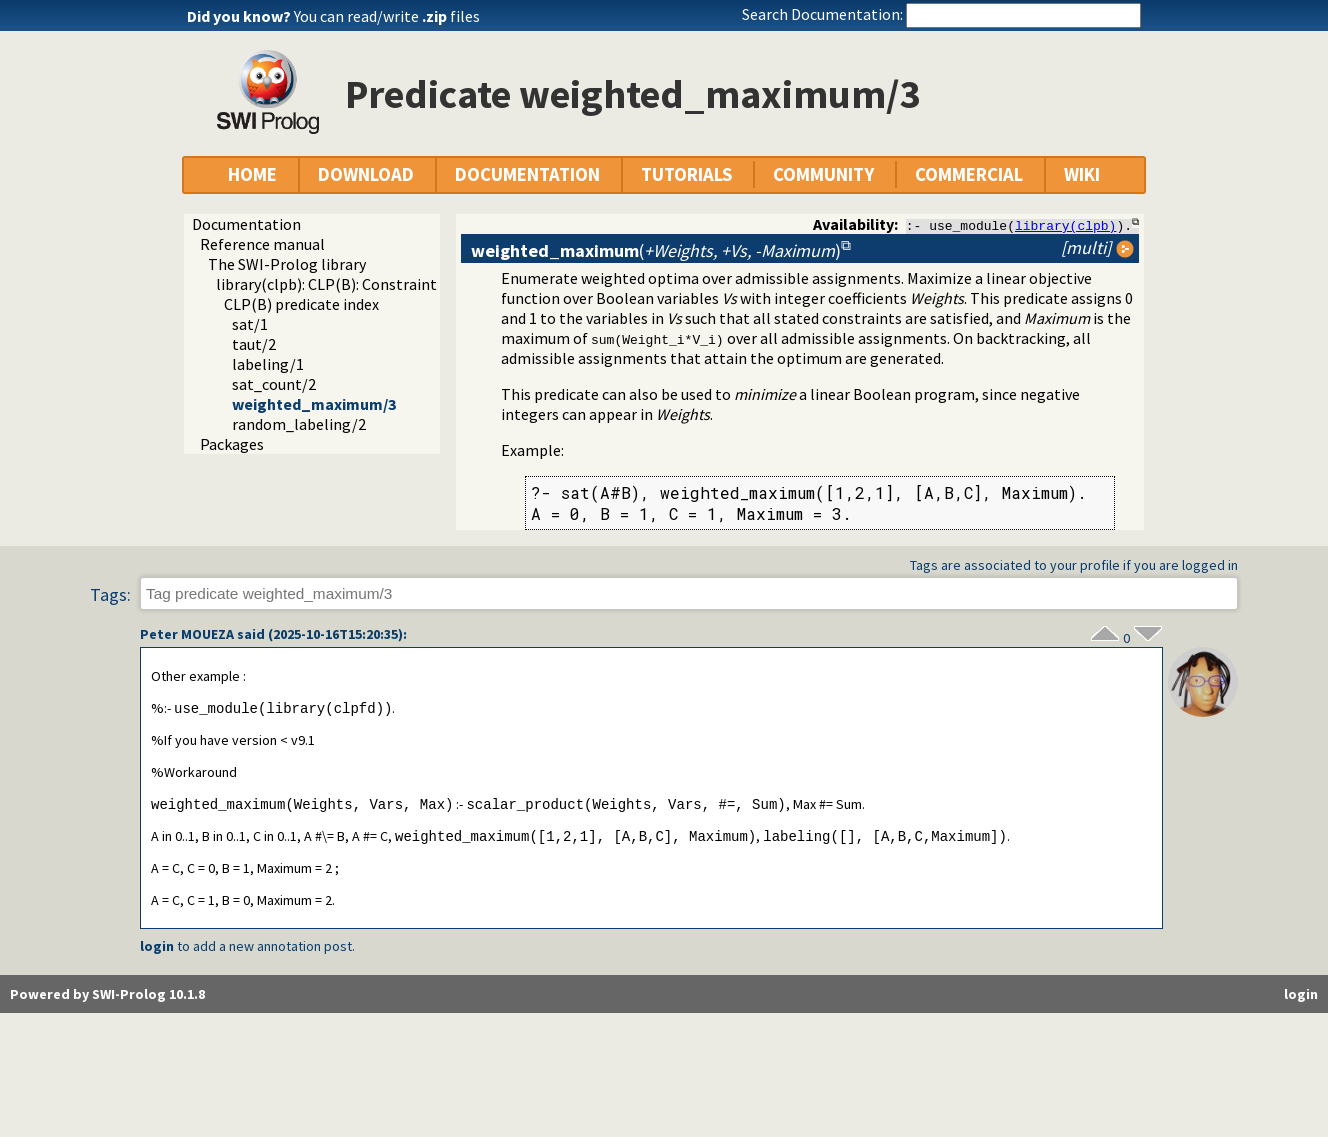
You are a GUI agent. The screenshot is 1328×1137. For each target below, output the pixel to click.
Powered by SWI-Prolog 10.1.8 (107, 998)
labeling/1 (268, 364)
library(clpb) (1065, 225)
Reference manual (262, 244)
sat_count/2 (274, 384)
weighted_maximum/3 (314, 404)
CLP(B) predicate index (301, 304)
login (157, 950)
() (656, 250)
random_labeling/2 (299, 424)
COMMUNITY (823, 174)
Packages (232, 444)
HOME (252, 174)
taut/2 (254, 344)
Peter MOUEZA (187, 635)
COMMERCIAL (969, 174)
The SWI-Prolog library (287, 264)
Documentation (246, 224)
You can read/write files (387, 16)
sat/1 (250, 324)
